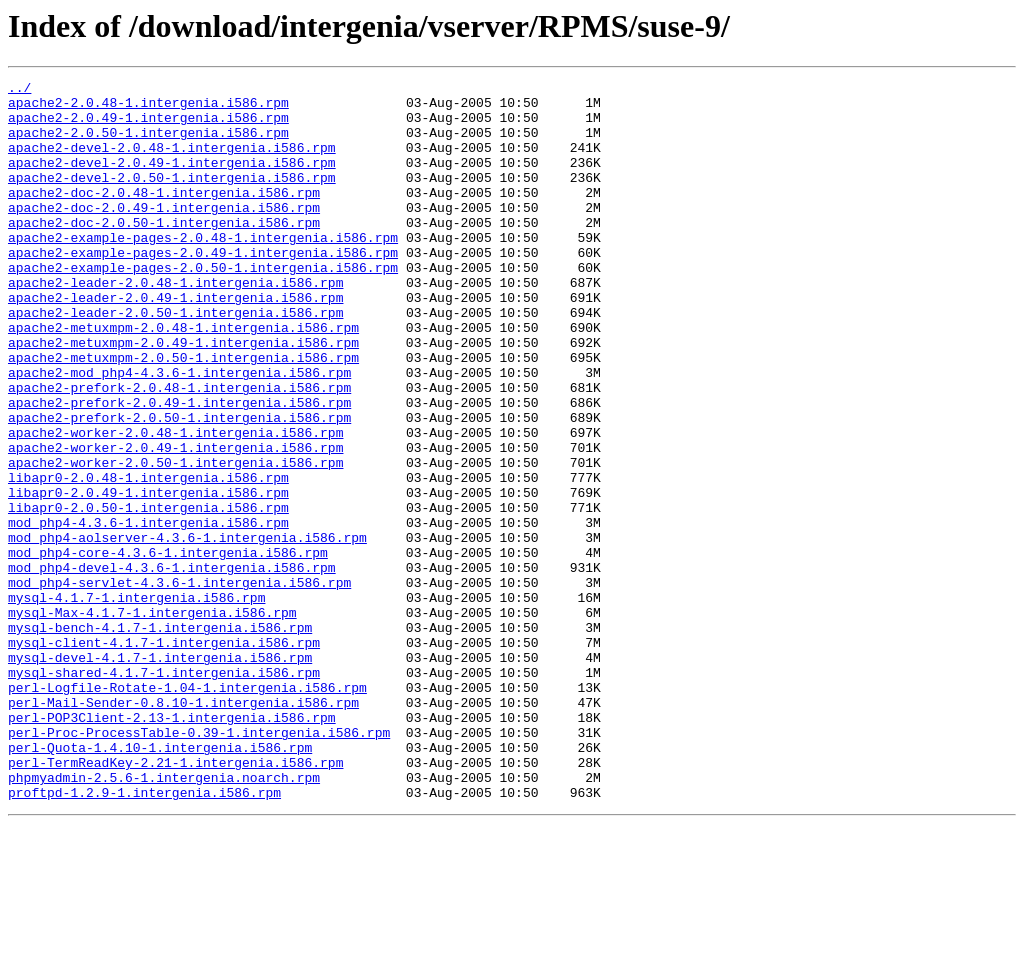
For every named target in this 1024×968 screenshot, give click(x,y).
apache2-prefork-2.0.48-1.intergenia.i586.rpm (179, 450)
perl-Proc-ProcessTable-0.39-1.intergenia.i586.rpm (199, 864)
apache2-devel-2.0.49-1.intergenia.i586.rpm (172, 180)
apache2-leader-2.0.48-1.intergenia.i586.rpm (175, 324)
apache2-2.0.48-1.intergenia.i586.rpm (148, 108)
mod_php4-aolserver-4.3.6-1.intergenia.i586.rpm (187, 630)
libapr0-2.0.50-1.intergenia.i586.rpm (148, 594)
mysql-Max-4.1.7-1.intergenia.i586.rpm (152, 720)
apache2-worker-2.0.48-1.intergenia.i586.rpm (175, 504)
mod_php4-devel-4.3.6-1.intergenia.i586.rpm (172, 666)
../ (19, 90)
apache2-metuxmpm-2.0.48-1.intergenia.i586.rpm (183, 378)
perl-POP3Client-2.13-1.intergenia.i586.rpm (172, 846)
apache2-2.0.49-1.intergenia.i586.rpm (148, 126)
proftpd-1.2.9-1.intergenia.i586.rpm (144, 936)
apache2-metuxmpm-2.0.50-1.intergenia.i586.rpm (183, 414)
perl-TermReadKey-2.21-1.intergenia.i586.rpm (175, 900)
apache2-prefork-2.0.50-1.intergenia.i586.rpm (179, 486)
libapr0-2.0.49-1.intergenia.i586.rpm (148, 576)
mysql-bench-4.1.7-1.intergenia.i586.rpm (160, 738)
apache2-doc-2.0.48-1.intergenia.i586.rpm (164, 216)
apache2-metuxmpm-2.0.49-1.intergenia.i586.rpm (183, 396)
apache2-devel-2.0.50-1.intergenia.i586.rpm (172, 198)
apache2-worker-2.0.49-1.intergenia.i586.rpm (175, 522)
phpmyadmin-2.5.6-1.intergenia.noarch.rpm (164, 918)
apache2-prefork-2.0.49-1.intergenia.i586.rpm (179, 468)
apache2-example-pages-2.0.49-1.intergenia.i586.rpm (203, 288)
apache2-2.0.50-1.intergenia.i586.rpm (148, 144)
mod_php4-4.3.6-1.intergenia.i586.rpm (148, 612)
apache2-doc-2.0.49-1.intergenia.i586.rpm (164, 234)
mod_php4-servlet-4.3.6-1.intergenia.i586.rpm (179, 684)
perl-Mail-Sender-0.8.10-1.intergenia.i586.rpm (183, 828)
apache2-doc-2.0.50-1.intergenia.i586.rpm (164, 252)
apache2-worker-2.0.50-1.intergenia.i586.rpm (175, 540)
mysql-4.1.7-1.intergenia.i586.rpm (136, 702)
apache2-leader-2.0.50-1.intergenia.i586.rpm (175, 360)
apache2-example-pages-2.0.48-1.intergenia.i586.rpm (203, 270)
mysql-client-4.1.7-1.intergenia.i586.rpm (164, 756)
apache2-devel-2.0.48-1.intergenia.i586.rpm (172, 162)
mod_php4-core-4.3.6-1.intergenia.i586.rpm (168, 648)
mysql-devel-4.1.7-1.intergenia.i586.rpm (160, 774)
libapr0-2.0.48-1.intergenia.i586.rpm (148, 558)
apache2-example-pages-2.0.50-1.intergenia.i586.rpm (203, 306)
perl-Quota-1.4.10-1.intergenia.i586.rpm (160, 882)
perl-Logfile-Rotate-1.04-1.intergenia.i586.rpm (187, 810)
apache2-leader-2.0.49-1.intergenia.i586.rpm (175, 342)
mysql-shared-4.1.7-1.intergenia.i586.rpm (164, 792)
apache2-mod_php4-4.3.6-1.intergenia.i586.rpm (179, 432)
